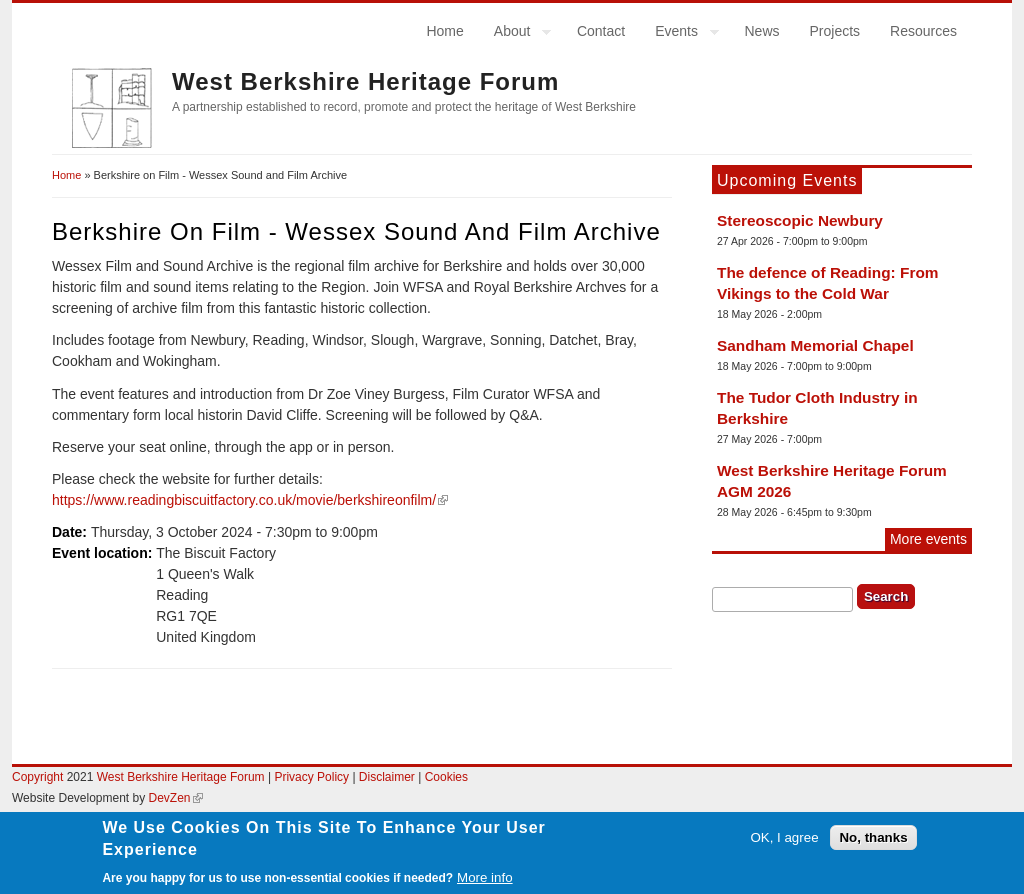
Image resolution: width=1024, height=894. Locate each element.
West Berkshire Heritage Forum (365, 81)
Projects (835, 31)
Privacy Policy (311, 777)
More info (485, 883)
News (761, 31)
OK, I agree (784, 844)
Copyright (37, 777)
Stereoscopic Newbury (800, 220)
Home (444, 31)
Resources (923, 31)
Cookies (446, 777)
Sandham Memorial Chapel (815, 345)
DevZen (176, 798)
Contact (601, 31)
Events (679, 34)
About (515, 34)
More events (928, 539)
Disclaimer (388, 777)
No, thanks (873, 844)
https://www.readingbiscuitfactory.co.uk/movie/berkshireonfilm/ (250, 500)
